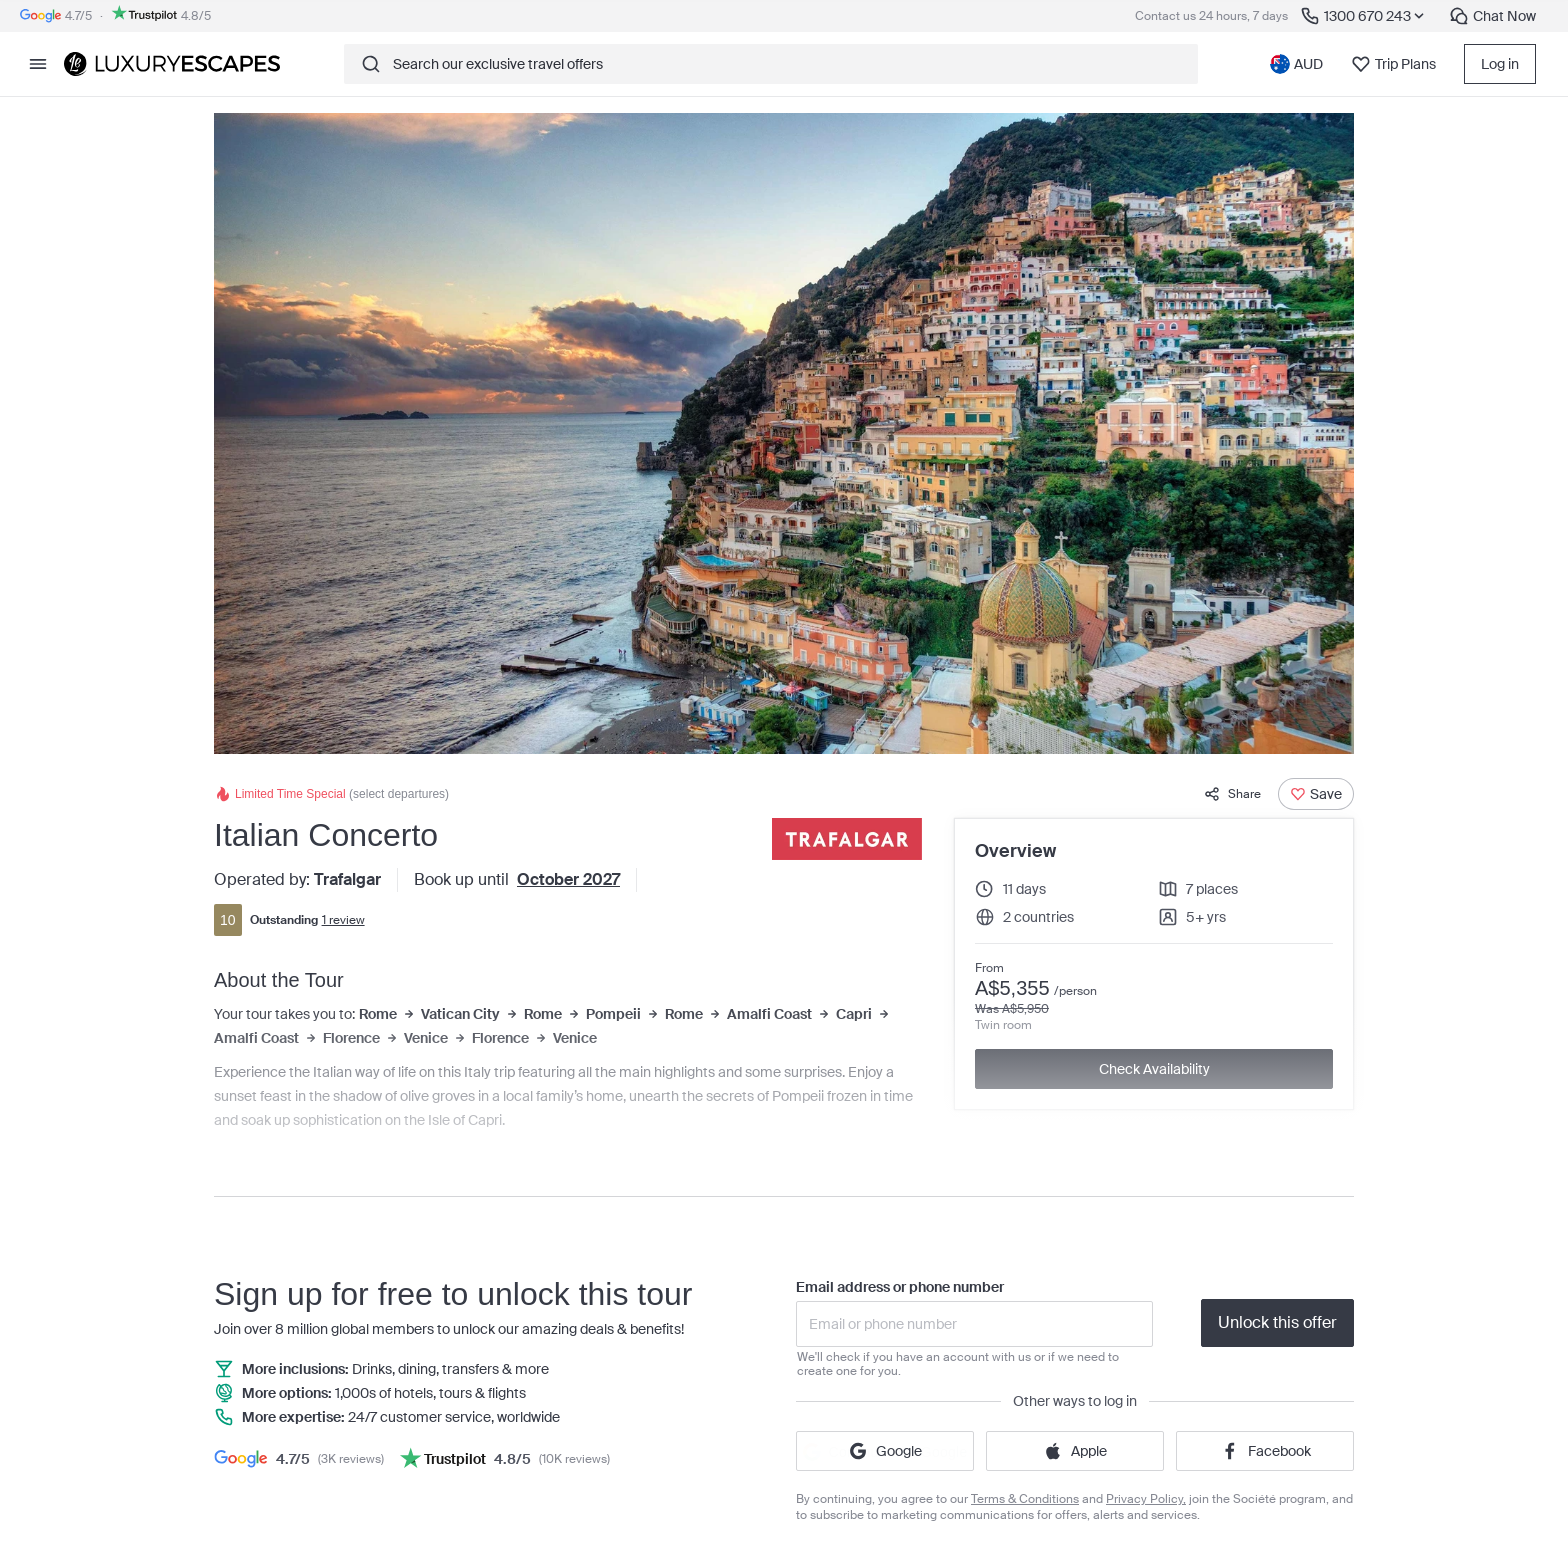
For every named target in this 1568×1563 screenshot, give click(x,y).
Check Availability (1154, 1069)
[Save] (1316, 794)
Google (885, 1451)
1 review (343, 920)
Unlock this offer (1277, 1322)
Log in (1500, 64)
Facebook (1265, 1451)
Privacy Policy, (1146, 1499)
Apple (1075, 1451)
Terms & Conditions (1025, 1499)
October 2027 (568, 879)
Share (1232, 794)
